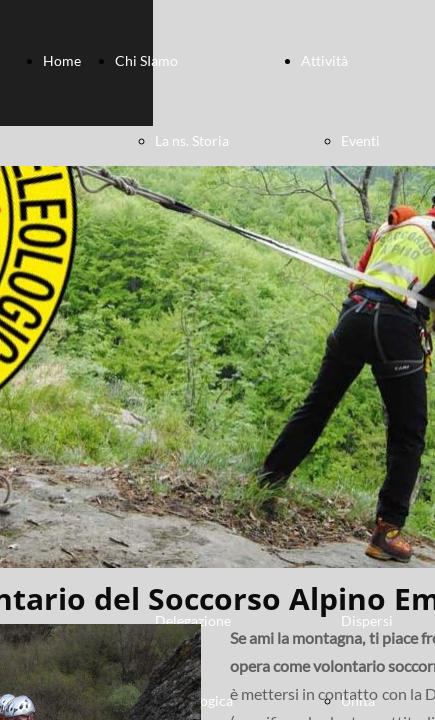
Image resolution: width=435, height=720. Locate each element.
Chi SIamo (146, 60)
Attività (324, 60)
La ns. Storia (192, 140)
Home (62, 60)
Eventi (360, 140)
